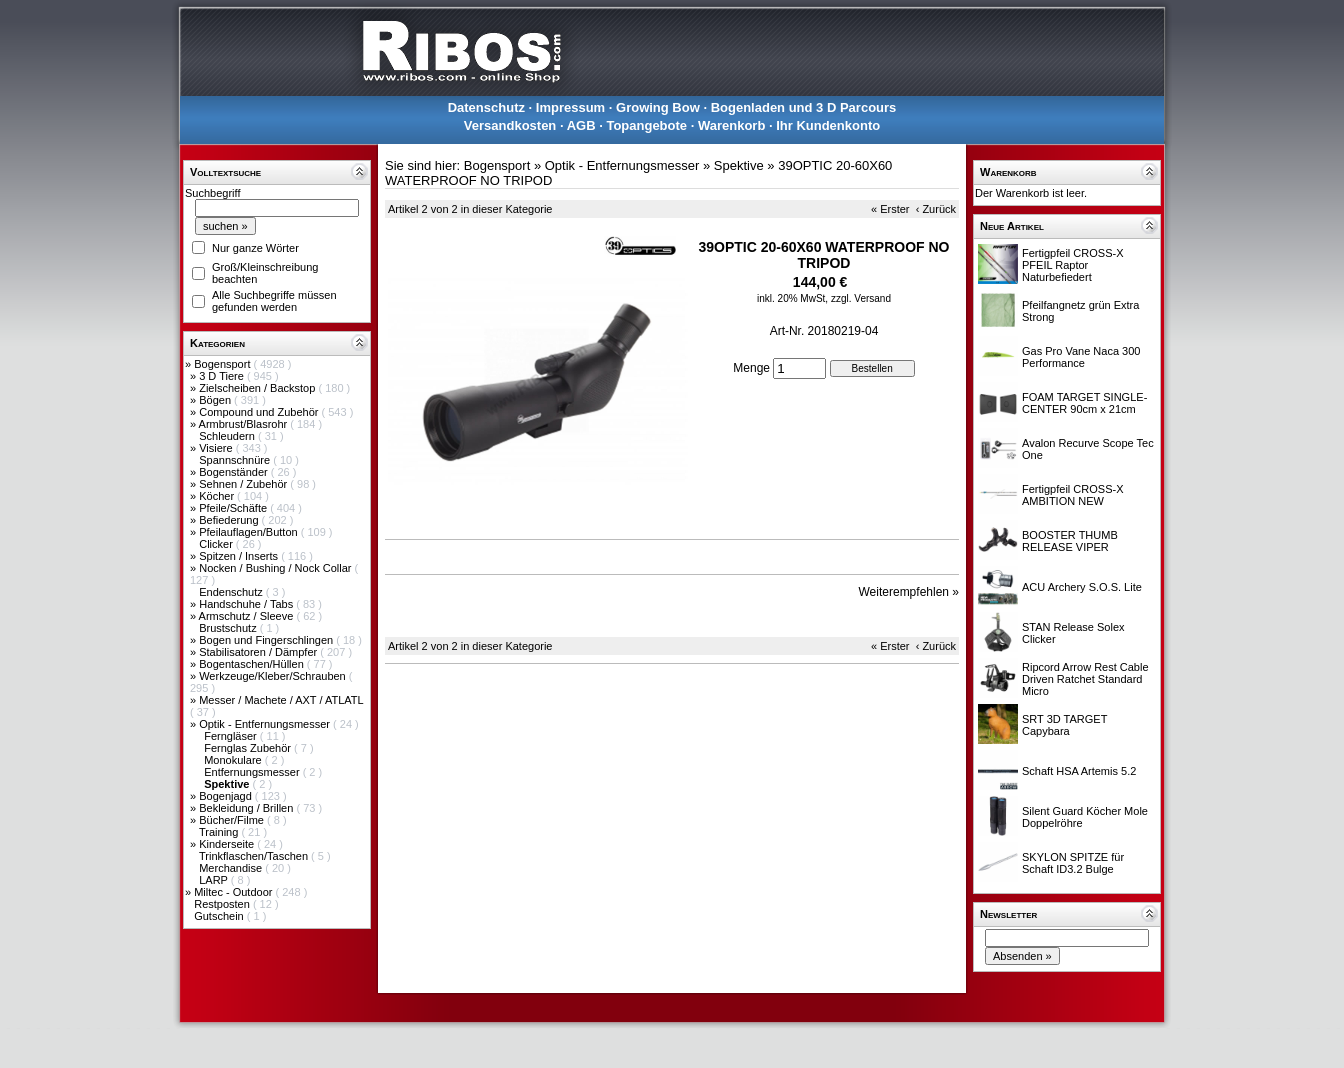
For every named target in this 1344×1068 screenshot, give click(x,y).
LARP (215, 880)
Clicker (217, 544)
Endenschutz (232, 592)
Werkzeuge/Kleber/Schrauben (274, 676)
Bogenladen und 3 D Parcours (804, 107)
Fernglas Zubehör (249, 748)
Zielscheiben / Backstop (258, 388)
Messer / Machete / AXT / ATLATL (281, 700)
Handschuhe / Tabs (247, 604)
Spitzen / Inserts (240, 556)
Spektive (739, 165)
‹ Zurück (936, 209)
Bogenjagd (227, 796)
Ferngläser (232, 736)
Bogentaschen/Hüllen (253, 664)
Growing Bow (658, 107)
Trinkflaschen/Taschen (255, 856)
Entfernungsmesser (253, 772)
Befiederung (230, 520)
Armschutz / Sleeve (248, 616)
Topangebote (646, 125)
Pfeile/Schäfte (234, 508)
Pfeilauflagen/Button (250, 532)
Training (220, 832)
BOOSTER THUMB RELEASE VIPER (1070, 541)
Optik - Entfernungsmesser (266, 724)
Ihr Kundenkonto (828, 125)
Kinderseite (228, 844)
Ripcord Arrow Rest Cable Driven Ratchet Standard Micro (1085, 679)
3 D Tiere (223, 376)
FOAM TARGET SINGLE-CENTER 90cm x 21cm (1084, 403)
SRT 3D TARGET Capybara (1064, 725)
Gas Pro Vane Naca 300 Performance (1081, 357)
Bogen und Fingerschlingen (267, 640)
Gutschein (220, 916)
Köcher (218, 496)
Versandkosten (510, 125)
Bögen (216, 400)
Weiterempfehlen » (909, 592)
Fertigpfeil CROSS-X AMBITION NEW (1072, 495)
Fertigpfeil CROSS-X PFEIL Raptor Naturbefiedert (1072, 265)
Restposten (223, 904)
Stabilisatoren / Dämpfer (259, 652)
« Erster (890, 209)
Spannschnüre (236, 460)
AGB (581, 125)
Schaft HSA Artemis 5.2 (1079, 771)
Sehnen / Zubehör (244, 484)
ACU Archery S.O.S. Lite (1082, 587)
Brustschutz (229, 628)
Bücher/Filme (233, 820)
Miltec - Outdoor (234, 892)
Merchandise (232, 868)
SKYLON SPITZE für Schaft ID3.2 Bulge (1073, 863)
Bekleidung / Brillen (247, 808)
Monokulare (234, 760)
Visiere (217, 448)
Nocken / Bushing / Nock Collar (276, 568)
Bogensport (223, 364)
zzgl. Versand (861, 298)
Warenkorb (731, 125)
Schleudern (228, 436)
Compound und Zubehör (260, 412)
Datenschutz (486, 107)
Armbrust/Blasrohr (245, 424)
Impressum (570, 107)
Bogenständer (235, 472)
